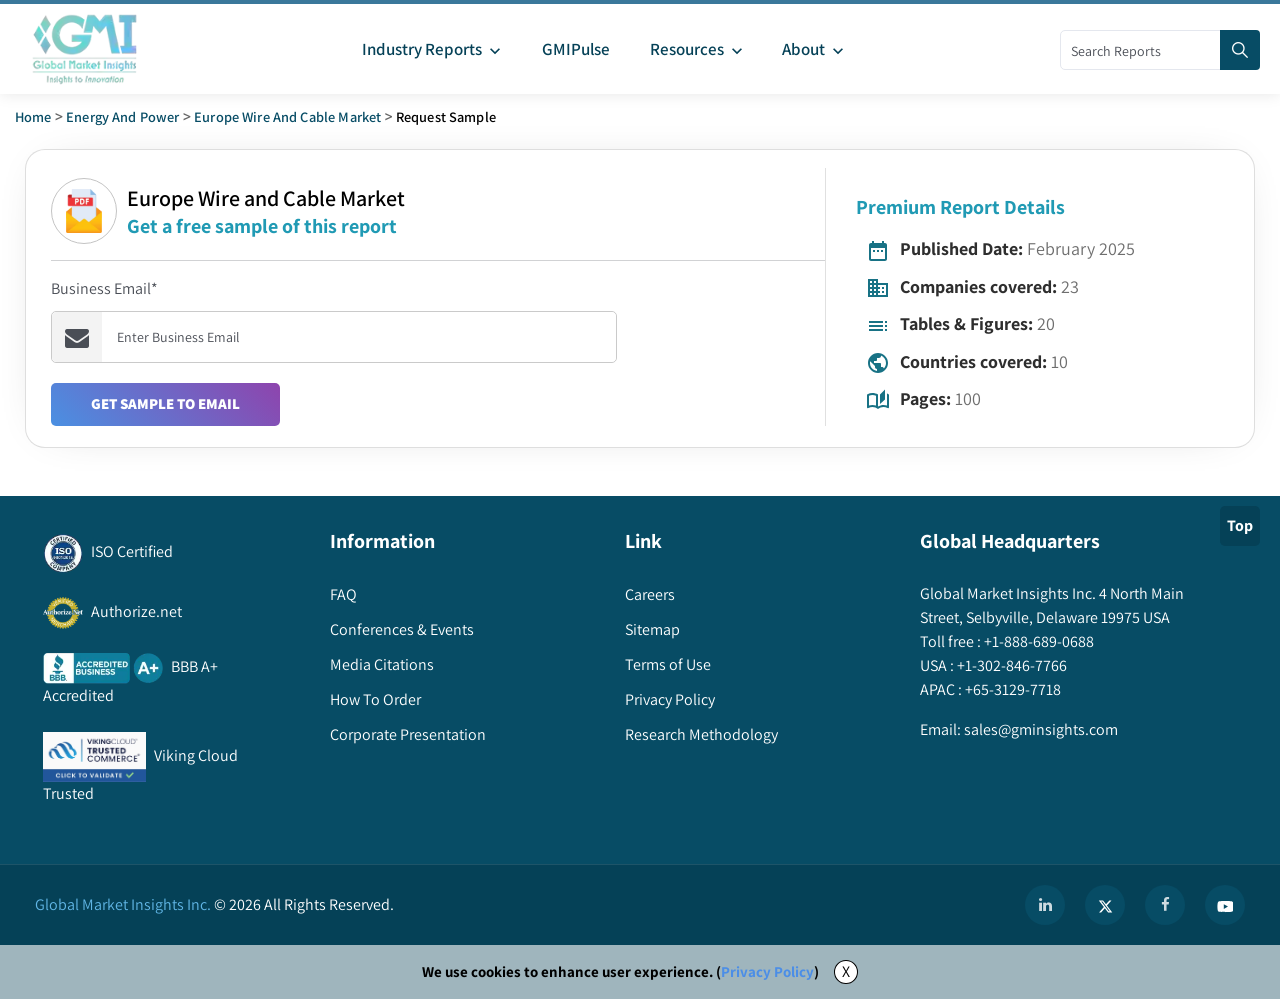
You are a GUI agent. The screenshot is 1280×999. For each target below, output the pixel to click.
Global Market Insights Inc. (123, 904)
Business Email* (104, 288)
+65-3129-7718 (1011, 689)
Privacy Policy (767, 971)
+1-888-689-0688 (1037, 641)
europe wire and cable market (287, 116)
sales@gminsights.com (1039, 729)
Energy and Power (122, 116)
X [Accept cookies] (846, 971)
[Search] (1240, 50)
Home (33, 116)
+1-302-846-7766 (1010, 665)
